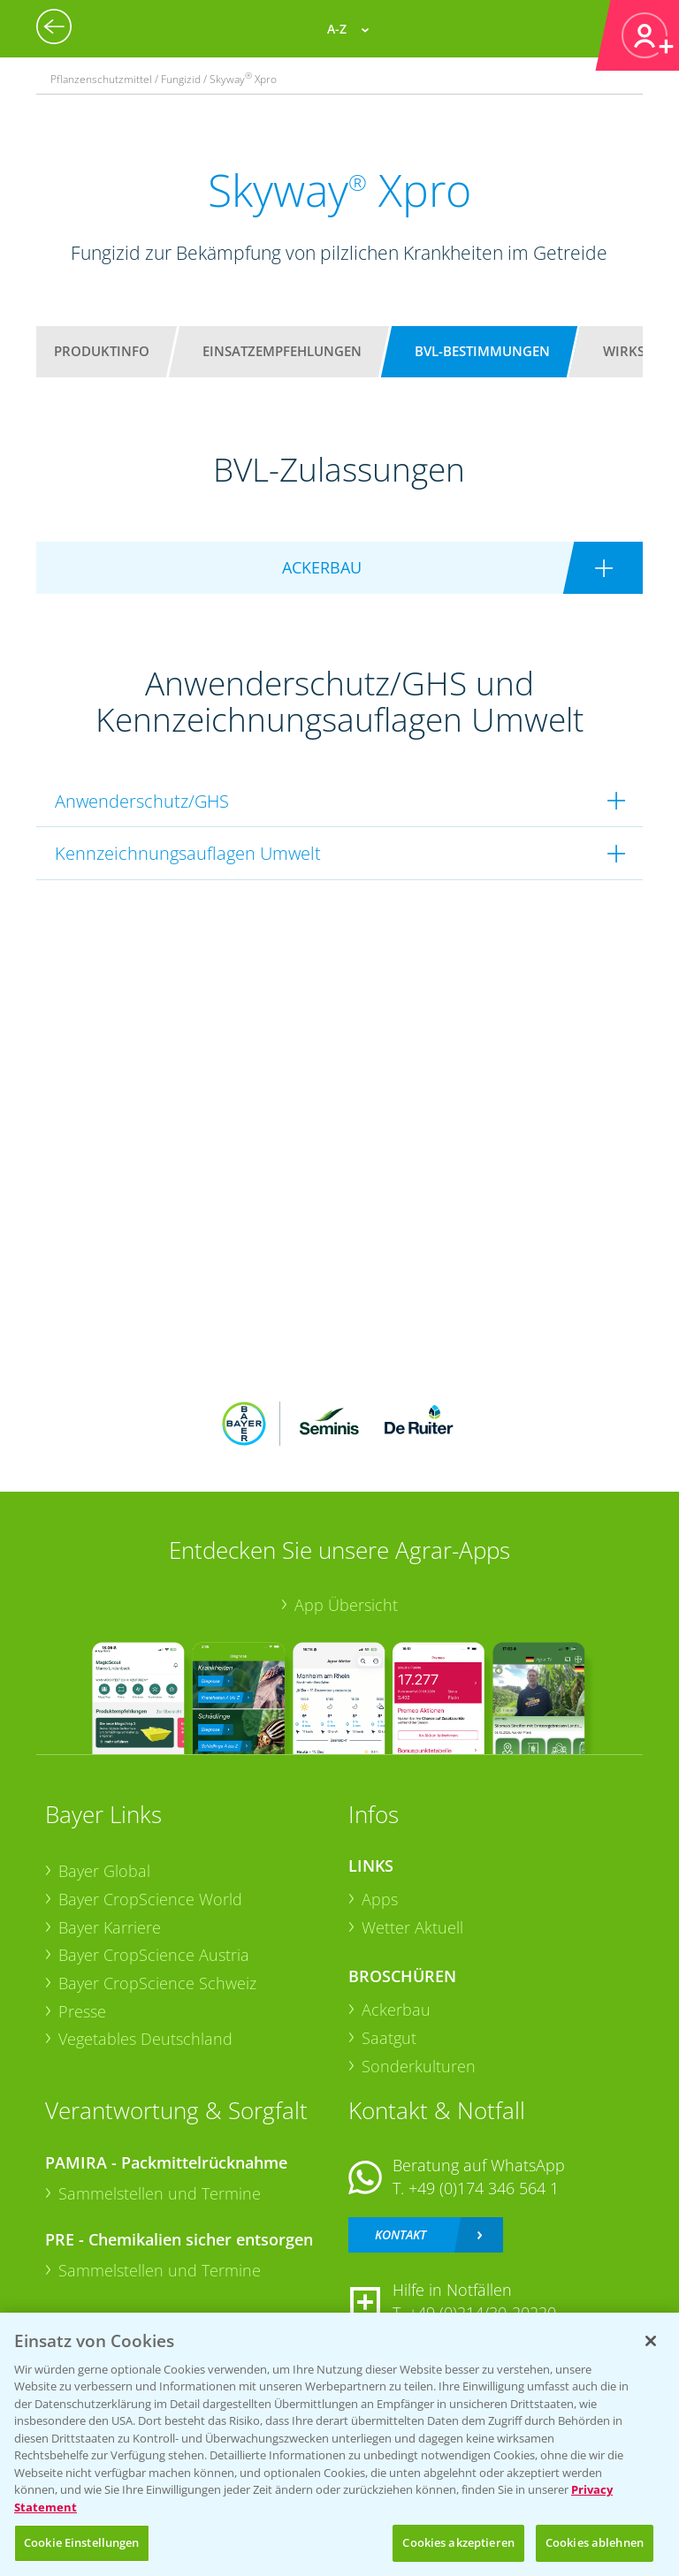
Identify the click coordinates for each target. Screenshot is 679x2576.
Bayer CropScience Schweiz (157, 1983)
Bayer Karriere (109, 1927)
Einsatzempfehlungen (282, 351)
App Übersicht (346, 1604)
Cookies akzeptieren (458, 2542)
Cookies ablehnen (594, 2542)
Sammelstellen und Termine (159, 2193)
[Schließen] (650, 2340)
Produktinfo (101, 351)
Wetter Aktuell (412, 1927)
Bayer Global (104, 1870)
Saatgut (389, 2037)
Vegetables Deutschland (145, 2038)
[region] (339, 2444)
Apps (380, 1899)
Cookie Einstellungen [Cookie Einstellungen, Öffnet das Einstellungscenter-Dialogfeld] (82, 2542)
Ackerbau (396, 2009)
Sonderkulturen (419, 2066)
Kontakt (400, 2234)
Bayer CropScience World (150, 1899)
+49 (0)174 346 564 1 (483, 2188)
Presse (82, 2011)
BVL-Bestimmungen (482, 351)
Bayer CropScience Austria (153, 1954)
